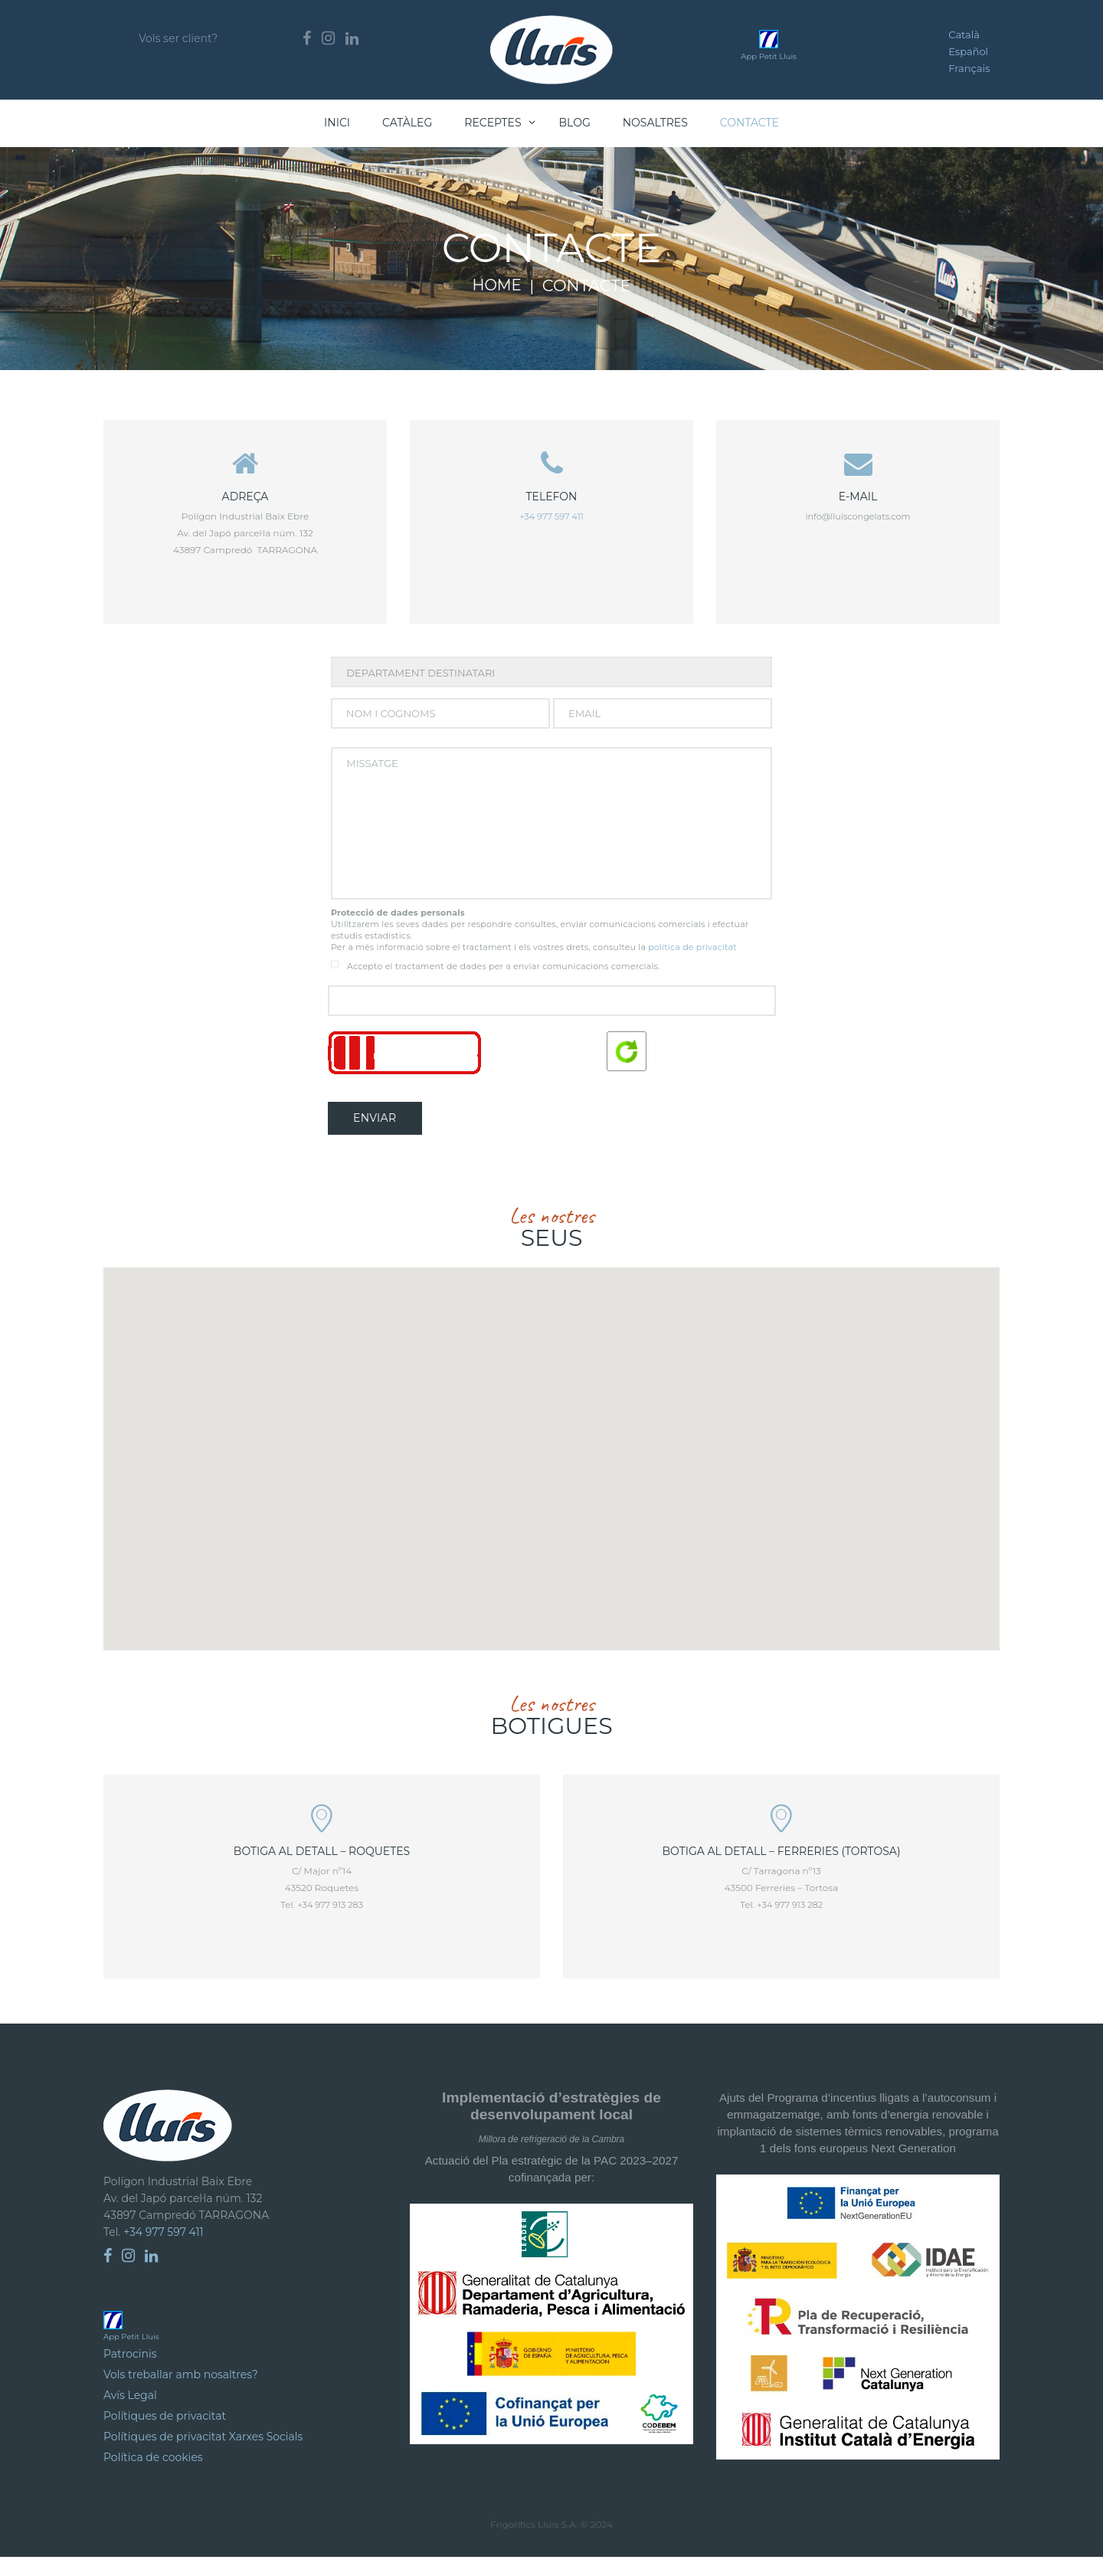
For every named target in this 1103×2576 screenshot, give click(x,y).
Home (496, 285)
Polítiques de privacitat (164, 2435)
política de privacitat (692, 962)
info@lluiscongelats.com (858, 518)
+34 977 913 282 (789, 1923)
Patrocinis (130, 2373)
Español (968, 51)
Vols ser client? (178, 38)
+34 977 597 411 (551, 518)
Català (964, 34)
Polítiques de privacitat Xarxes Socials (203, 2456)
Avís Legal (130, 2414)
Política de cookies (153, 2476)
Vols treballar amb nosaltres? (180, 2394)
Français (969, 68)
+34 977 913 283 (330, 1923)
